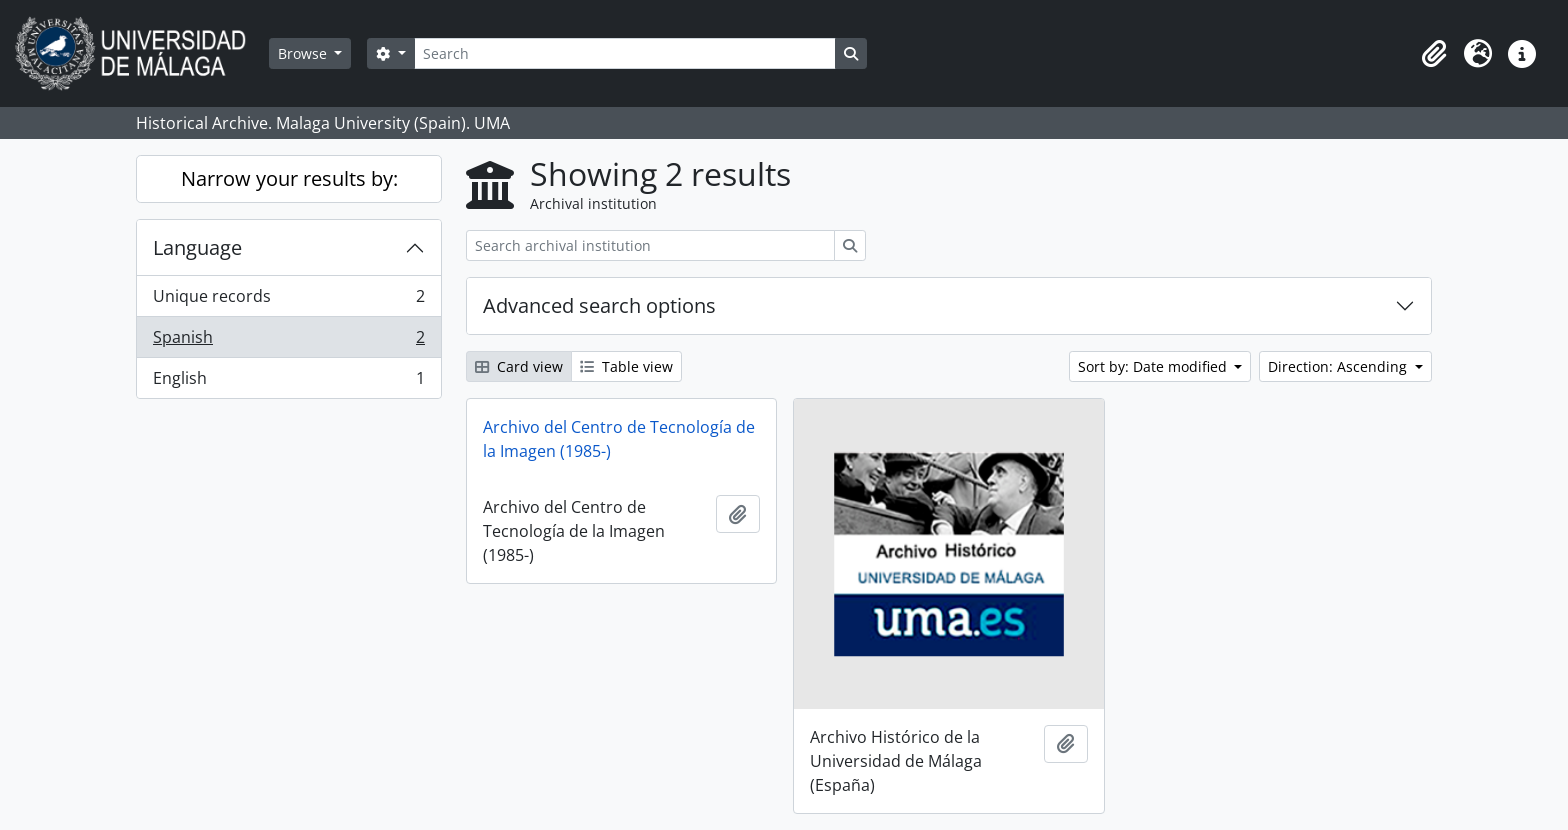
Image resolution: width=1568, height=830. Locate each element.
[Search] (625, 53)
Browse (304, 53)
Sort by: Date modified (1154, 366)
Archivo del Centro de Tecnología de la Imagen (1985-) (619, 439)
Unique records (288, 300)
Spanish (288, 341)
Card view (519, 366)
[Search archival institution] (650, 245)
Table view (626, 366)
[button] (1434, 54)
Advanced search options (599, 305)
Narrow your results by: (289, 178)
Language (197, 247)
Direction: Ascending (1339, 366)
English (288, 382)
